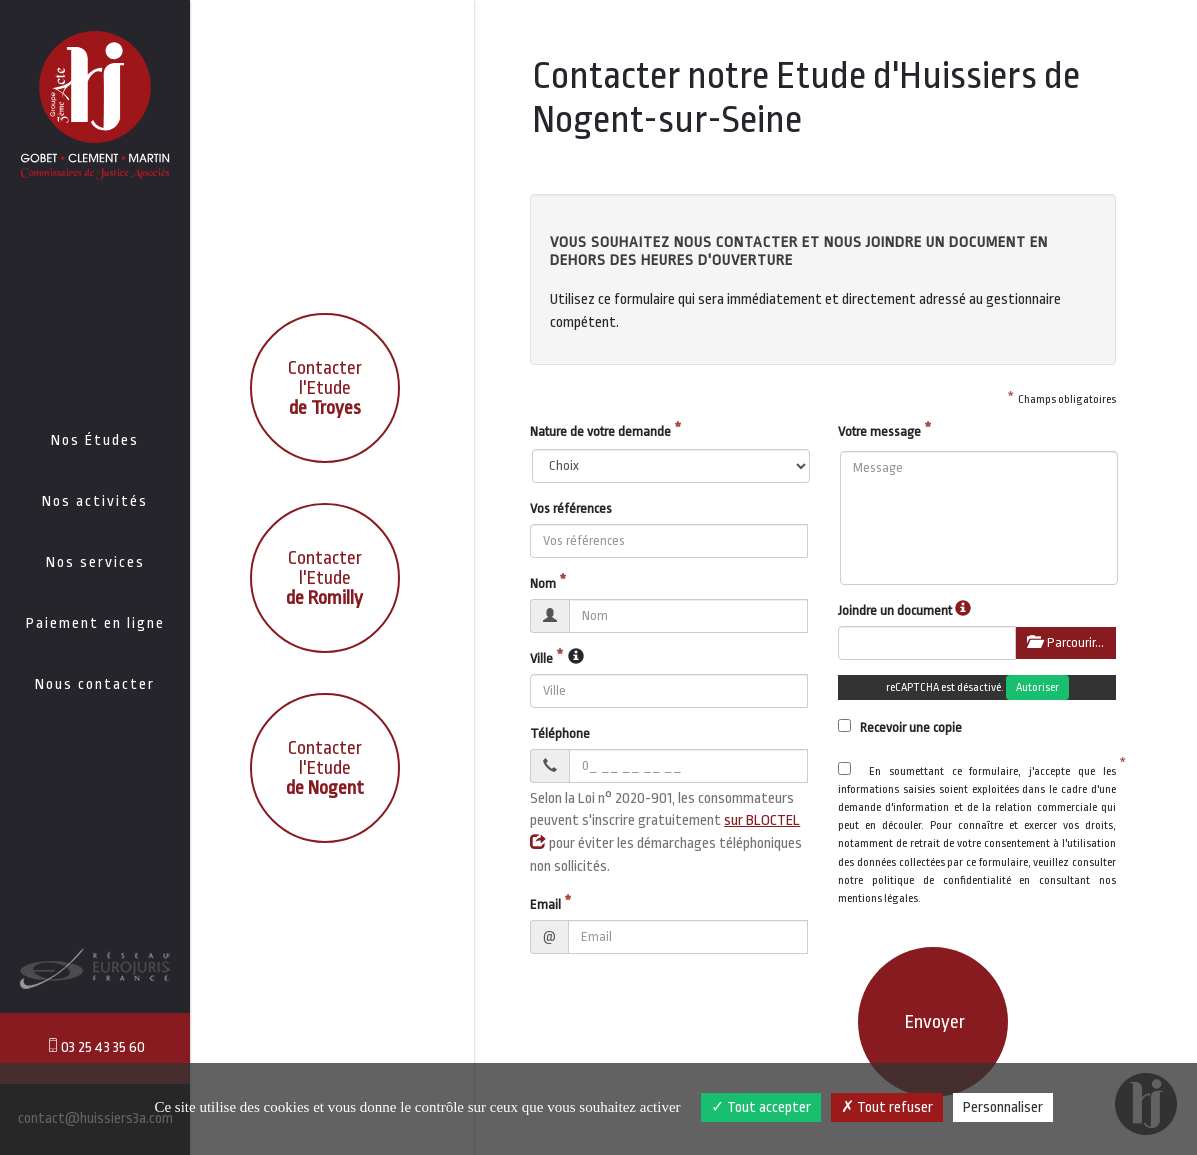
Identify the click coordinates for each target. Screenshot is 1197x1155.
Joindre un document (895, 610)
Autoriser (1037, 687)
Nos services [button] (95, 562)
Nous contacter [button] (95, 684)
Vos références (571, 508)
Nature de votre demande (600, 431)
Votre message (879, 431)
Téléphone (560, 733)
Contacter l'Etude (325, 388)
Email (545, 904)
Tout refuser (887, 1107)
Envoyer (935, 1022)
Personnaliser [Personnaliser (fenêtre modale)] (1003, 1107)
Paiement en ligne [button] (95, 623)
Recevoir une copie (900, 727)
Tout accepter (761, 1107)
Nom (543, 583)
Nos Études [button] (95, 440)
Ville (541, 658)
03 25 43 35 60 (95, 1046)
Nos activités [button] (95, 501)
